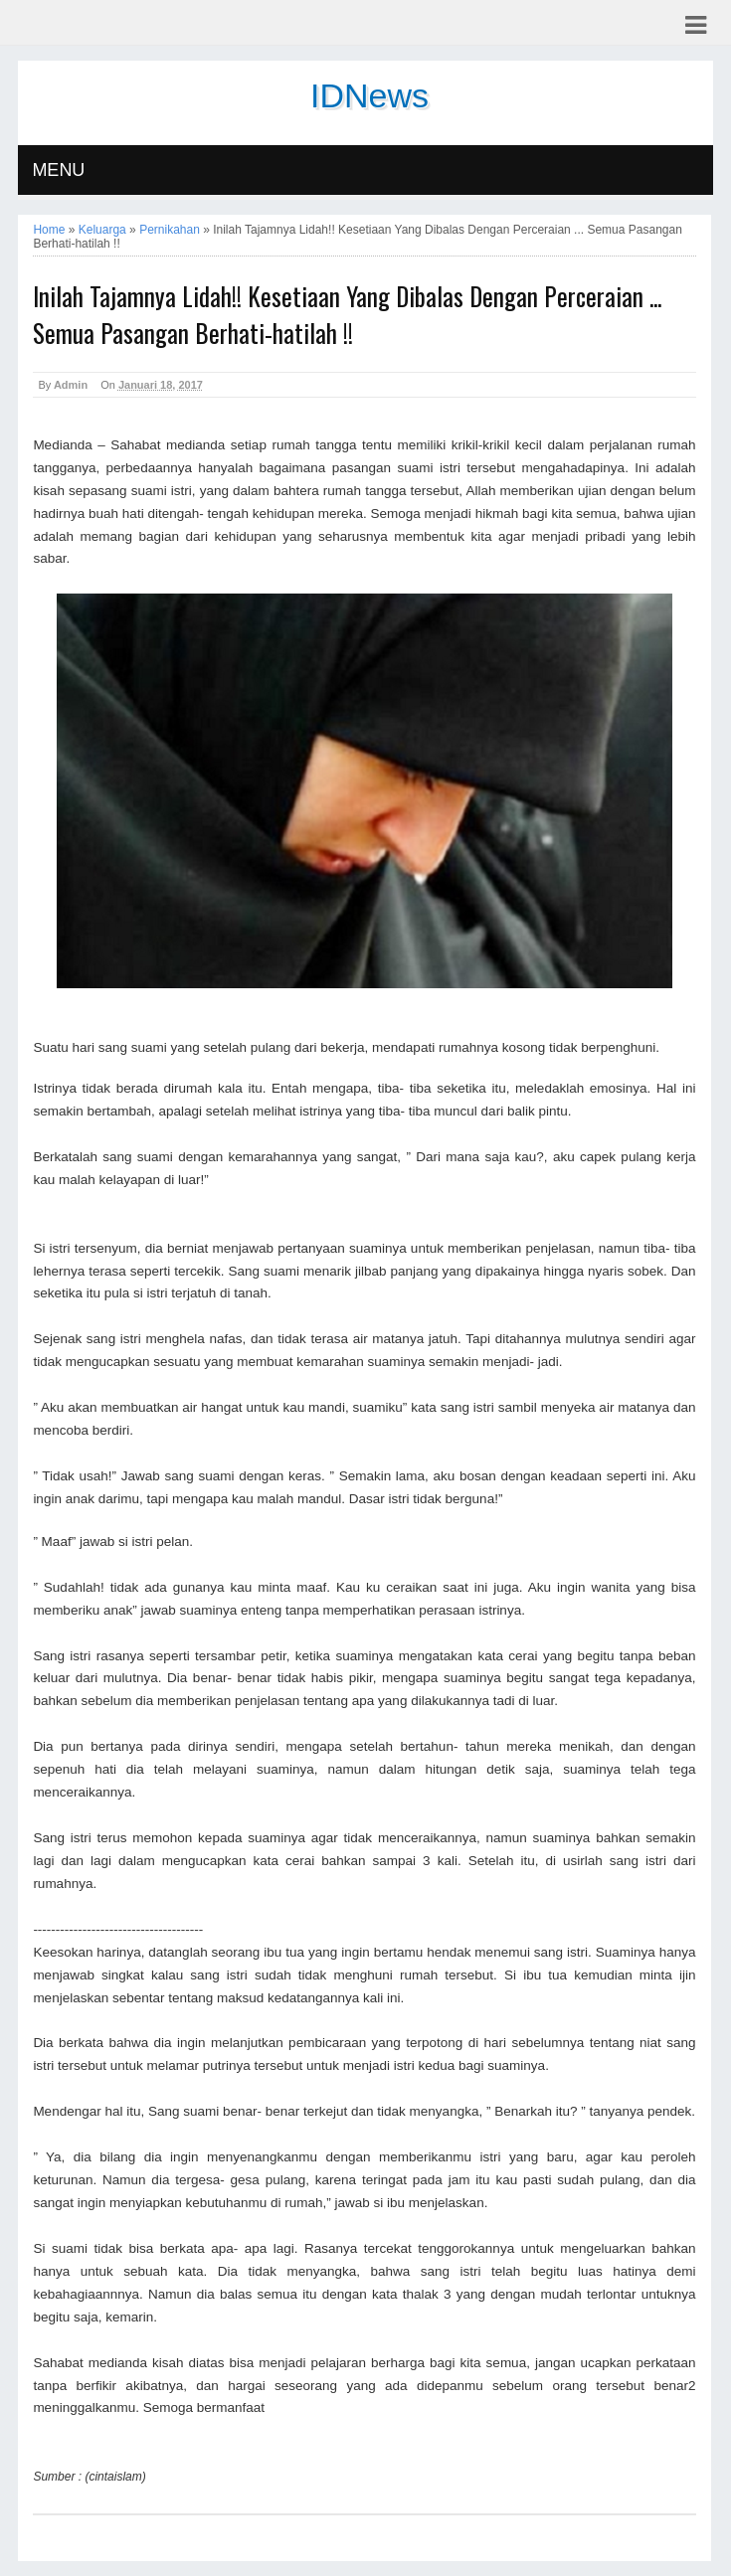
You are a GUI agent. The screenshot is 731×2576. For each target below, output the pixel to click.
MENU (58, 170)
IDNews (369, 95)
